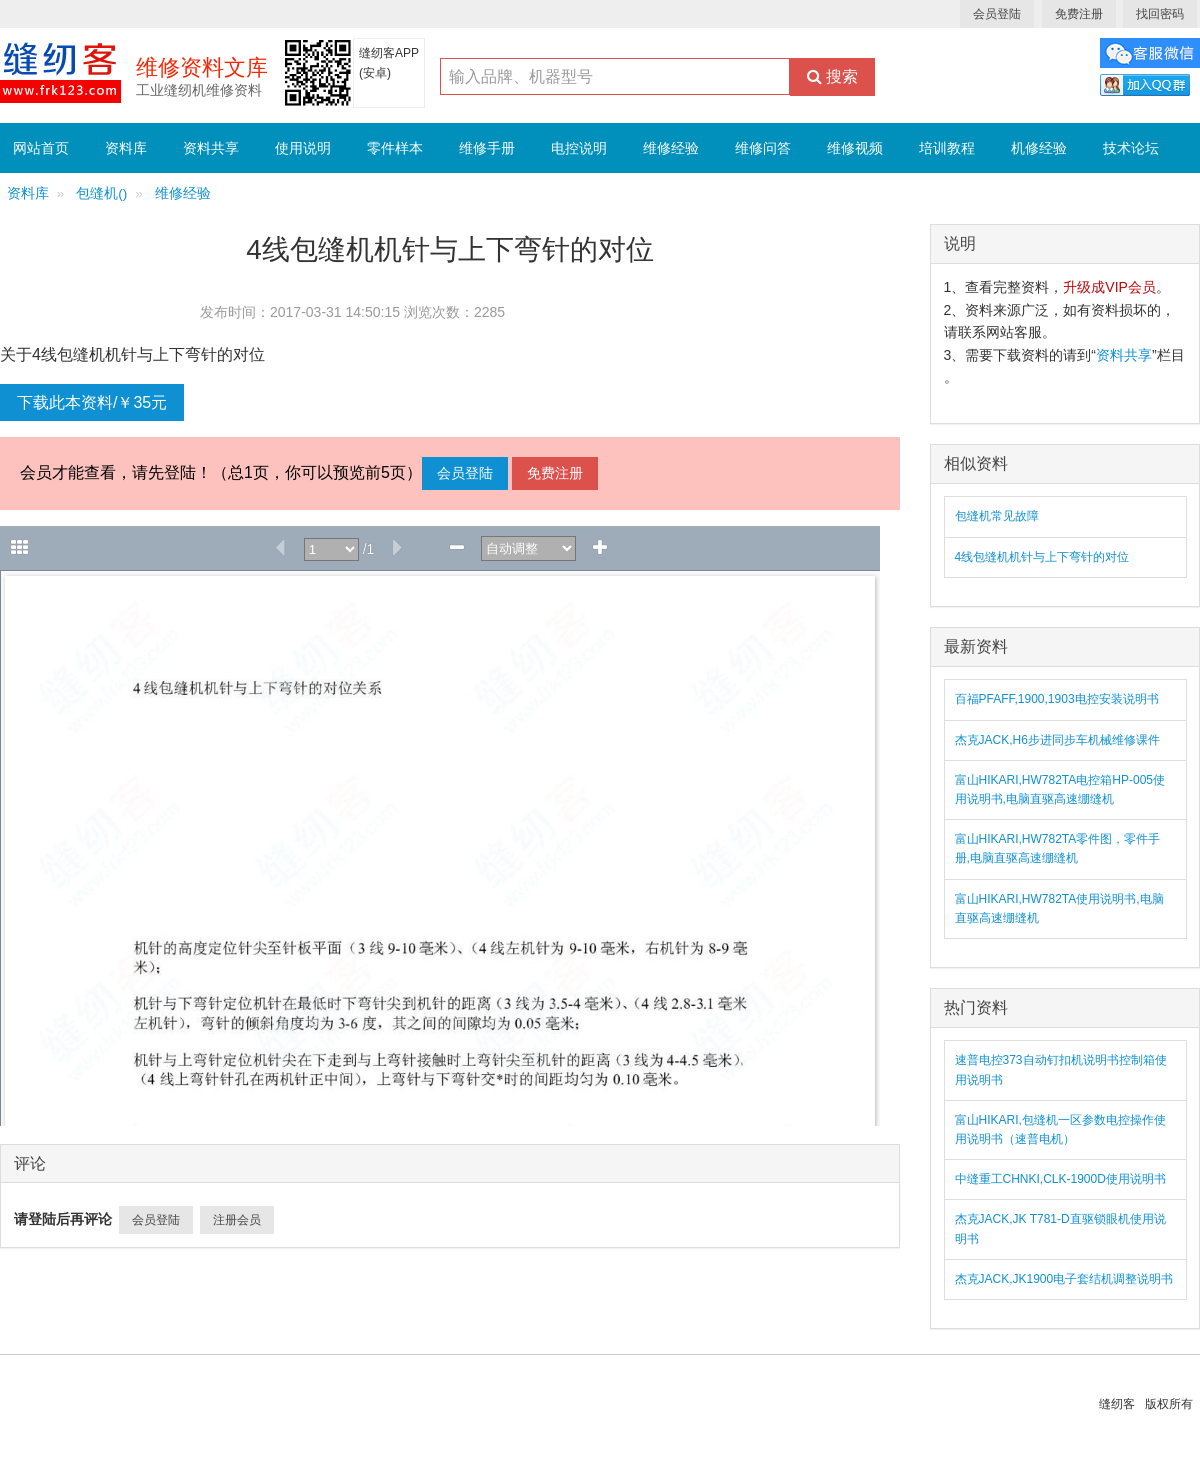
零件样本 (395, 148)
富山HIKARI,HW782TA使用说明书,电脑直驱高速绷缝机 (1059, 908)
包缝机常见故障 (997, 516)
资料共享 (211, 148)
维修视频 (855, 148)
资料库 (126, 148)
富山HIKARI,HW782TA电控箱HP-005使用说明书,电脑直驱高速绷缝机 (1060, 789)
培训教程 (947, 148)
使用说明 (303, 148)
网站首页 (41, 148)
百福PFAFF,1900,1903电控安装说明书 (1057, 699)
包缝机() (101, 193)
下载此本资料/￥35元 (92, 402)
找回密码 (1160, 14)
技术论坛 (1131, 148)
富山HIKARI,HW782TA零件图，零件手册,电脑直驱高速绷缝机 (1058, 848)
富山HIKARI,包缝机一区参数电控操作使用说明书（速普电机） (1060, 1129)
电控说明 (579, 148)
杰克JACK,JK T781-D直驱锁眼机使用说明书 (1060, 1228)
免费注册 (1079, 14)
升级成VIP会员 (1109, 287)
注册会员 (237, 1220)
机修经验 (1039, 148)
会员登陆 (997, 14)
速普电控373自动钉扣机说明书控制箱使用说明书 (1061, 1069)
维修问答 (763, 148)
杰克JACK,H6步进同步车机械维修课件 (1057, 740)
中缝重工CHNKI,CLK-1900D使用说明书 (1060, 1179)
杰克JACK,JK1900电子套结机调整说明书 (1064, 1279)
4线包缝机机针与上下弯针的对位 (1042, 557)
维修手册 (487, 148)
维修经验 (671, 148)
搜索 (832, 76)
